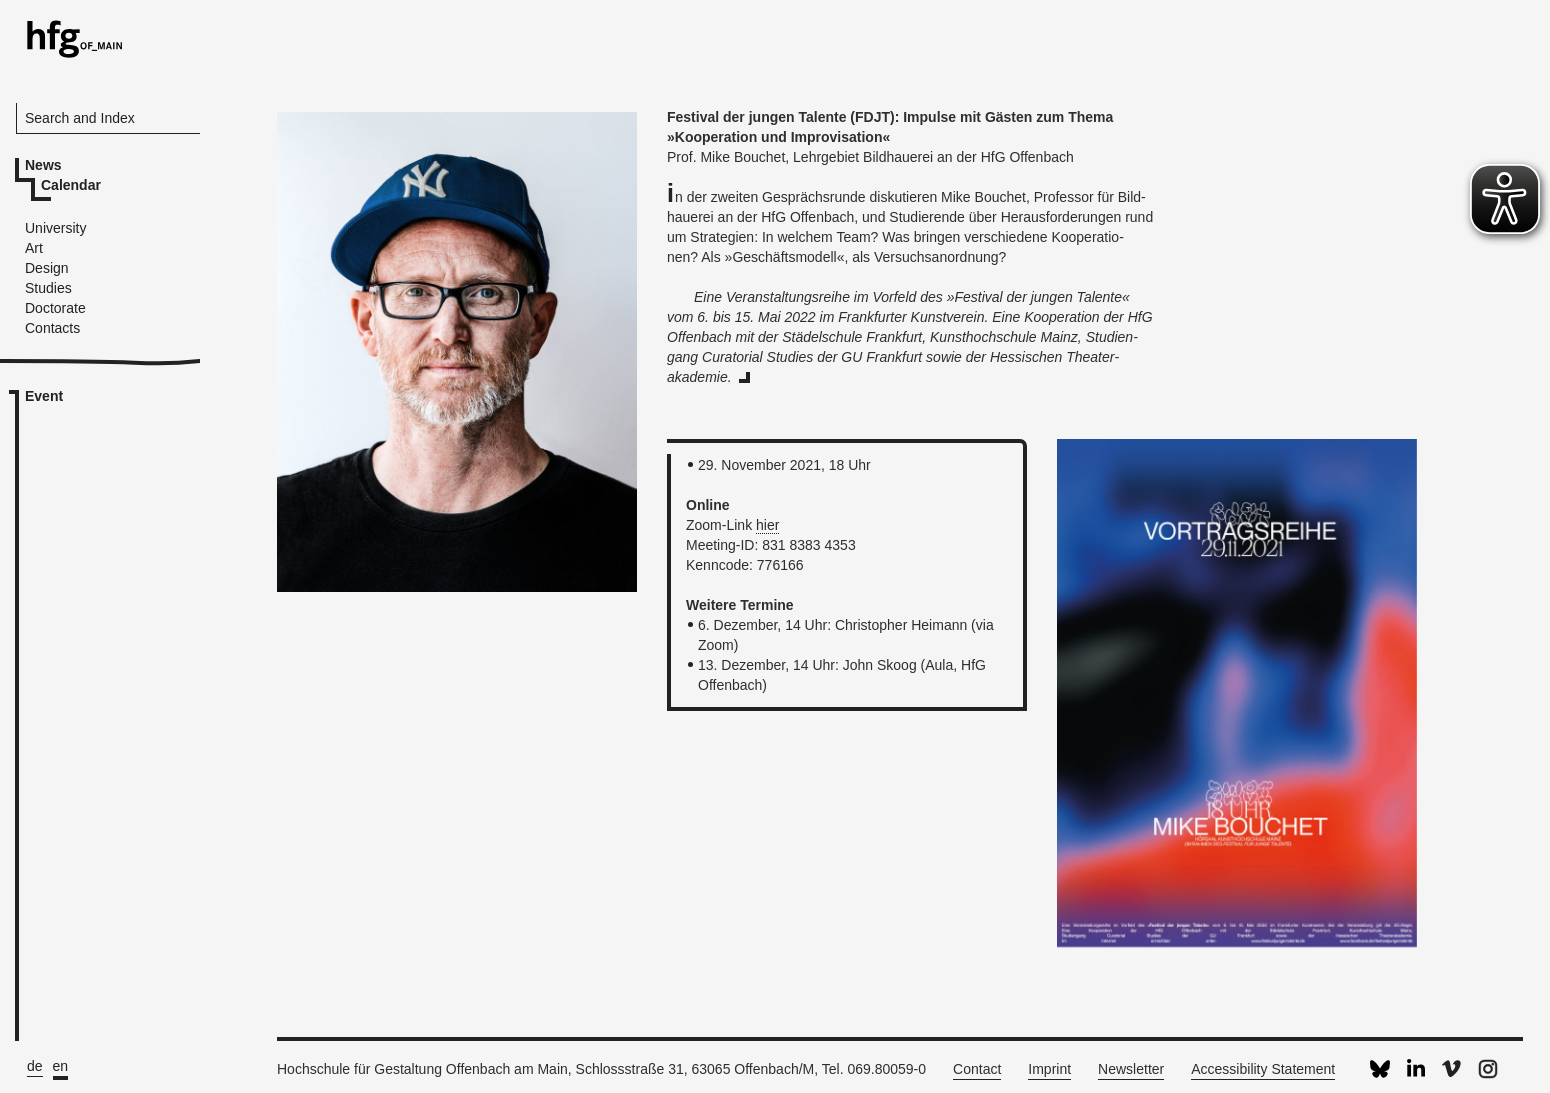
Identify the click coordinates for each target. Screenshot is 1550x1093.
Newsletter (1131, 1069)
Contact (977, 1069)
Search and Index (80, 118)
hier (767, 525)
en (61, 1066)
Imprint (1049, 1069)
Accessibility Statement (1263, 1069)
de (35, 1066)
